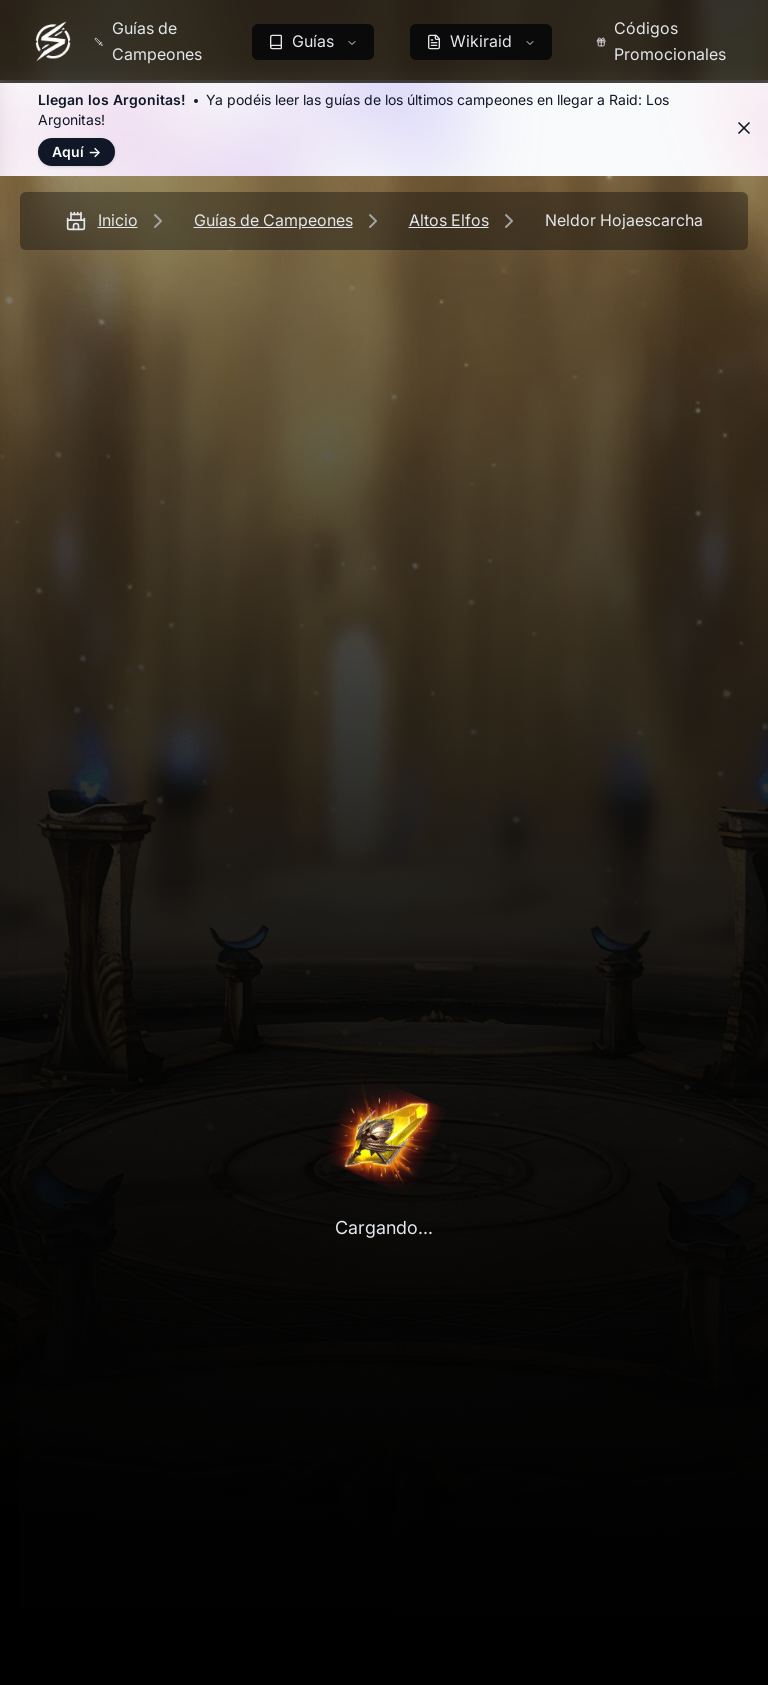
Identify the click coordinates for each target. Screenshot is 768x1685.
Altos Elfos (449, 220)
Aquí (76, 151)
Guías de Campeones (273, 220)
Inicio (118, 220)
